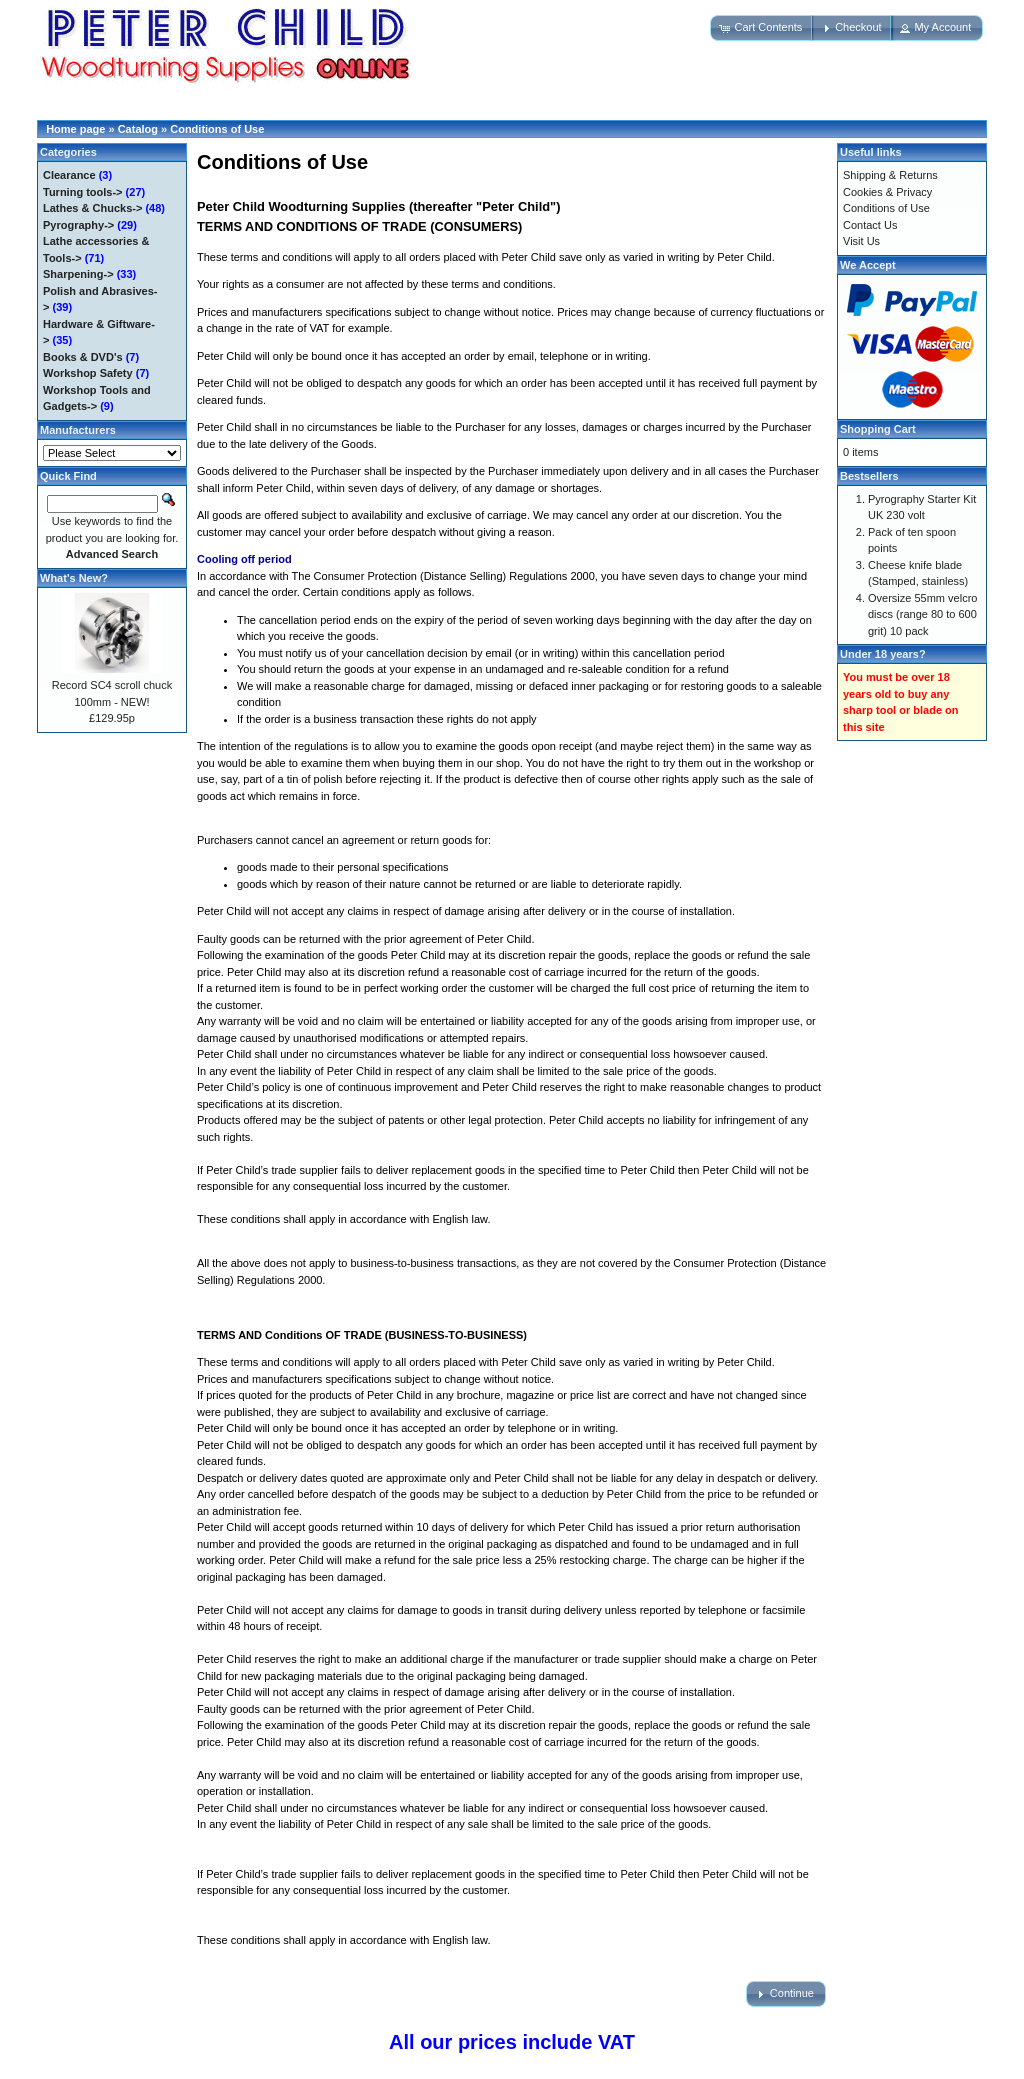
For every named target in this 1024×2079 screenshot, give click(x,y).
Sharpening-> (78, 274)
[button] (762, 28)
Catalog (138, 129)
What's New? (74, 578)
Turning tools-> (83, 192)
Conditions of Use (217, 129)
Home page (75, 129)
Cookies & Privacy (887, 192)
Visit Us (861, 241)
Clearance (69, 175)
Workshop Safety (88, 373)
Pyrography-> (78, 225)
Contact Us (870, 225)
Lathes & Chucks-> (92, 208)
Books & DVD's (83, 357)
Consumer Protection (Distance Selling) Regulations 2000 (454, 576)
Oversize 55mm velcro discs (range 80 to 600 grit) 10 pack (922, 614)
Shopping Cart (878, 429)
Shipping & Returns (890, 175)
